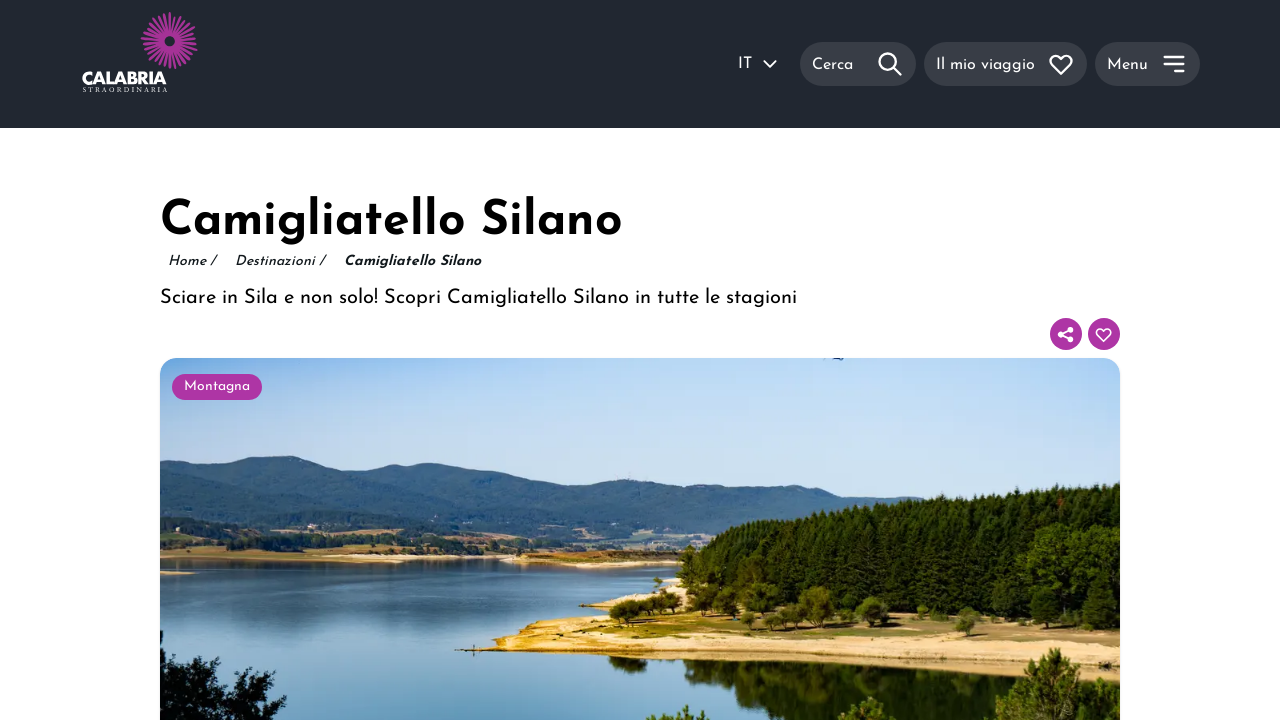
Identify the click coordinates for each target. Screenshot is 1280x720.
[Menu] (1147, 64)
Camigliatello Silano (412, 261)
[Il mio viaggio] (1005, 64)
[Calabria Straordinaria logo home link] (178, 64)
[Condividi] (1066, 334)
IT (759, 64)
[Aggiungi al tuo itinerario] (1104, 334)
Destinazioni (279, 262)
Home (191, 262)
